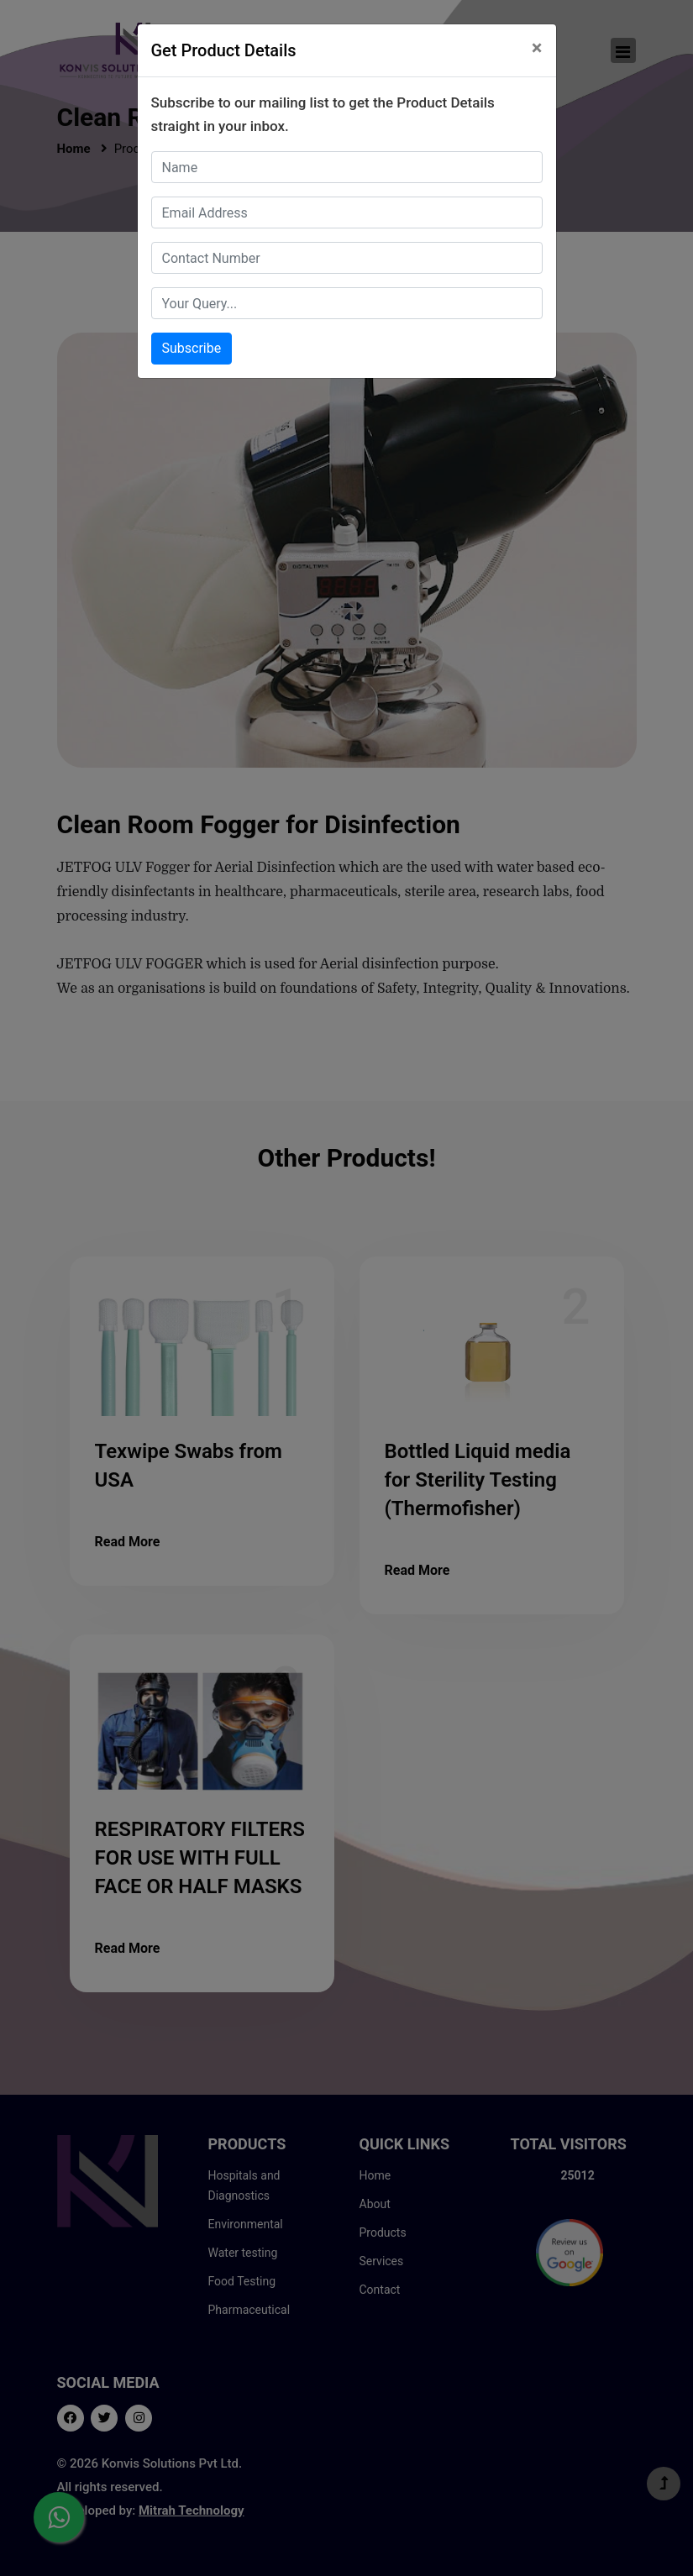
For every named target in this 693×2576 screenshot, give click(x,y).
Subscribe (192, 348)
